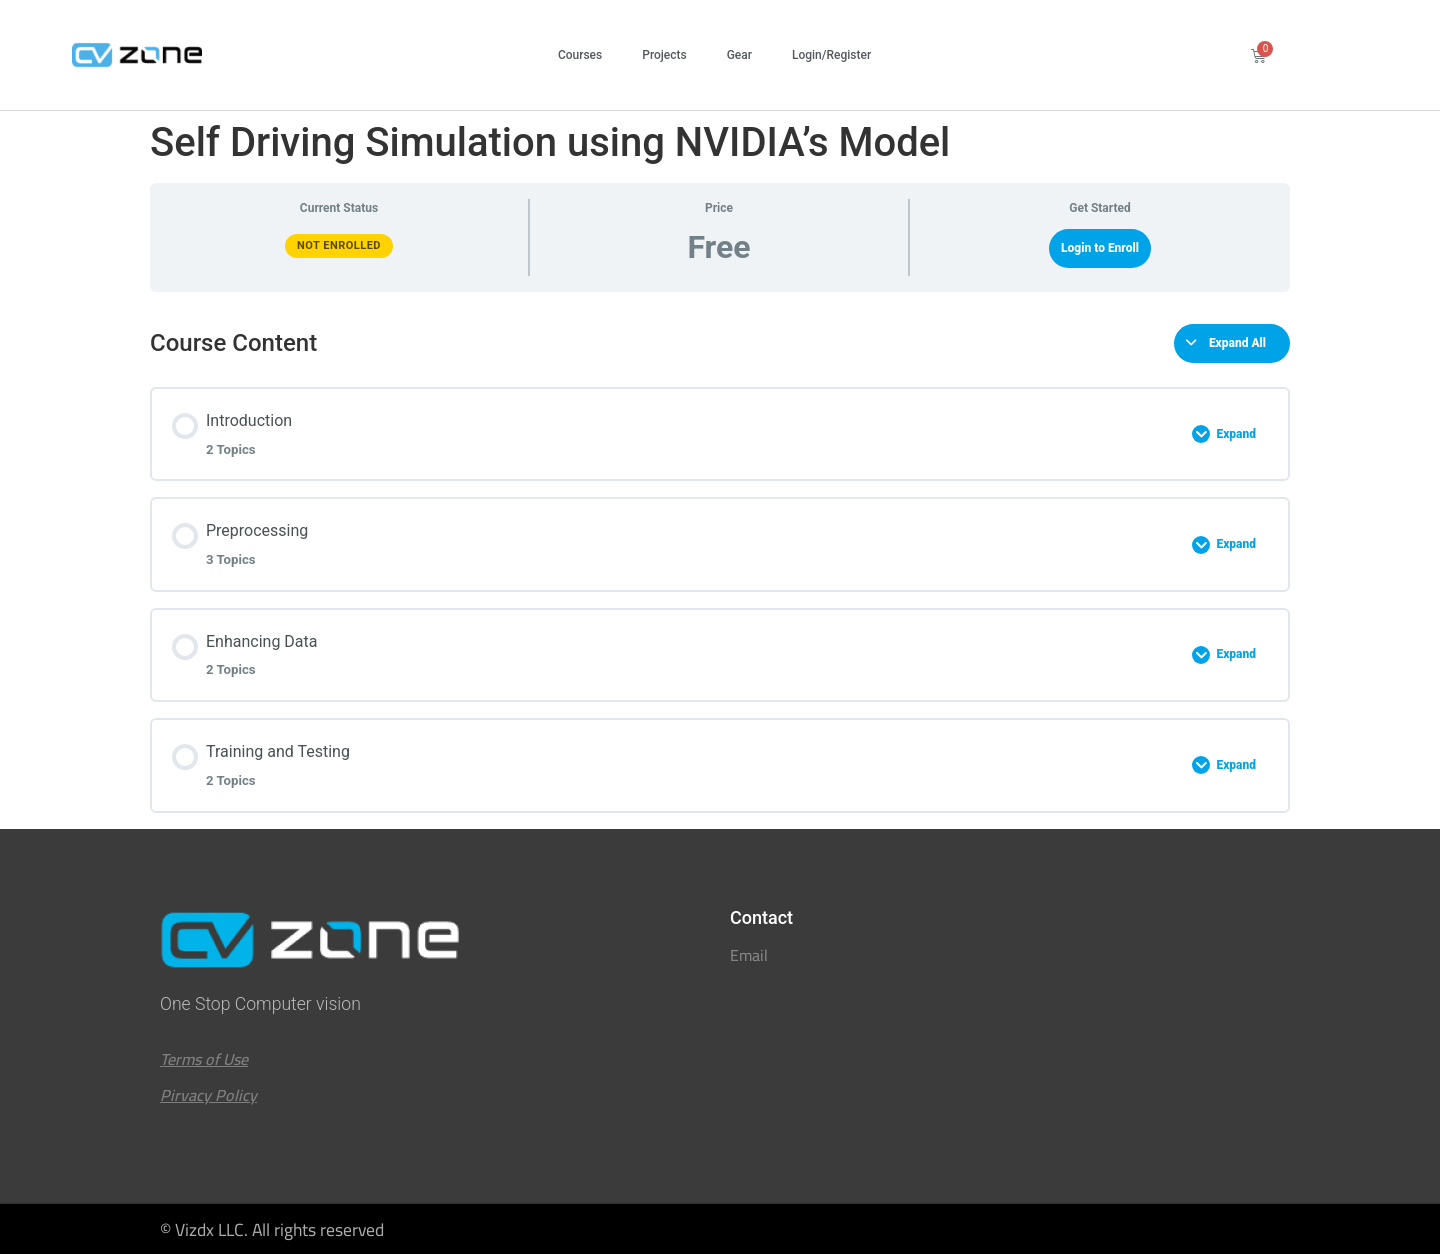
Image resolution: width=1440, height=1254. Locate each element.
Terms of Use (204, 1059)
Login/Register (831, 55)
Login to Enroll (1100, 248)
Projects (664, 55)
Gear (739, 55)
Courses (580, 55)
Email (749, 955)
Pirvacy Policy (208, 1095)
